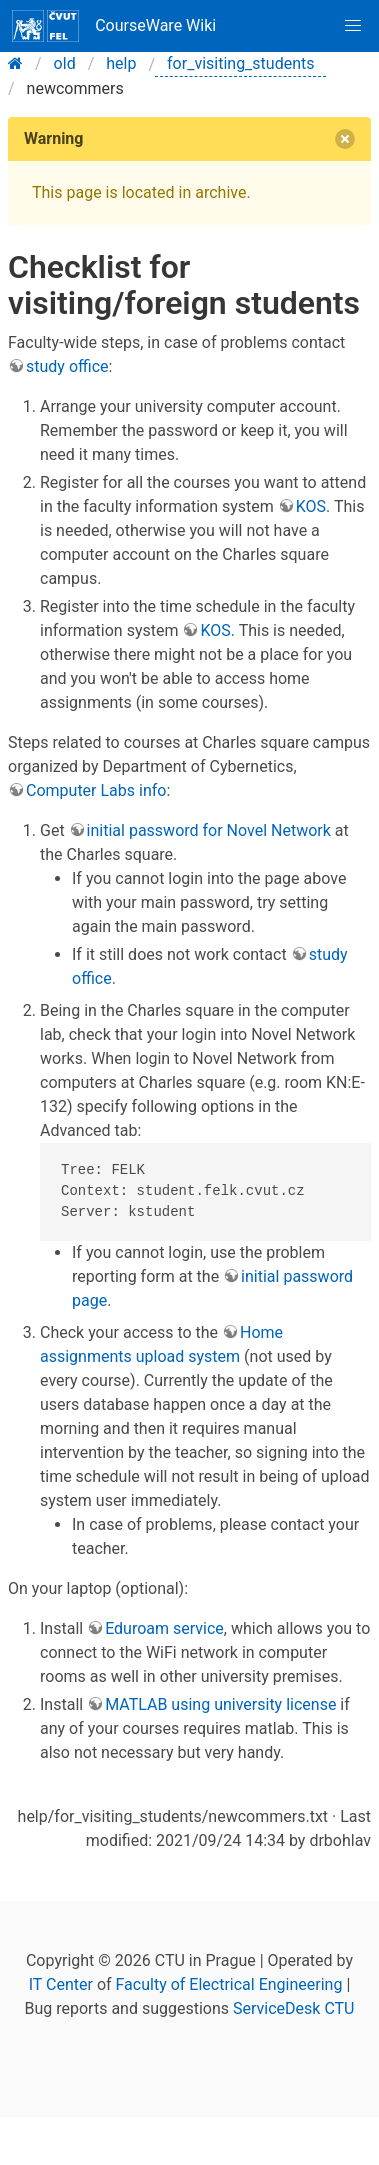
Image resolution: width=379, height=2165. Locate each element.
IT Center (61, 1984)
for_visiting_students (240, 63)
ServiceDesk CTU (293, 2008)
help (121, 63)
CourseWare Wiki (114, 26)
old (65, 63)
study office (67, 366)
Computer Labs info (96, 790)
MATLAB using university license (220, 1704)
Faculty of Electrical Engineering (229, 1984)
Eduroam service (164, 1628)
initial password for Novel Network (209, 830)
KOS (311, 506)
